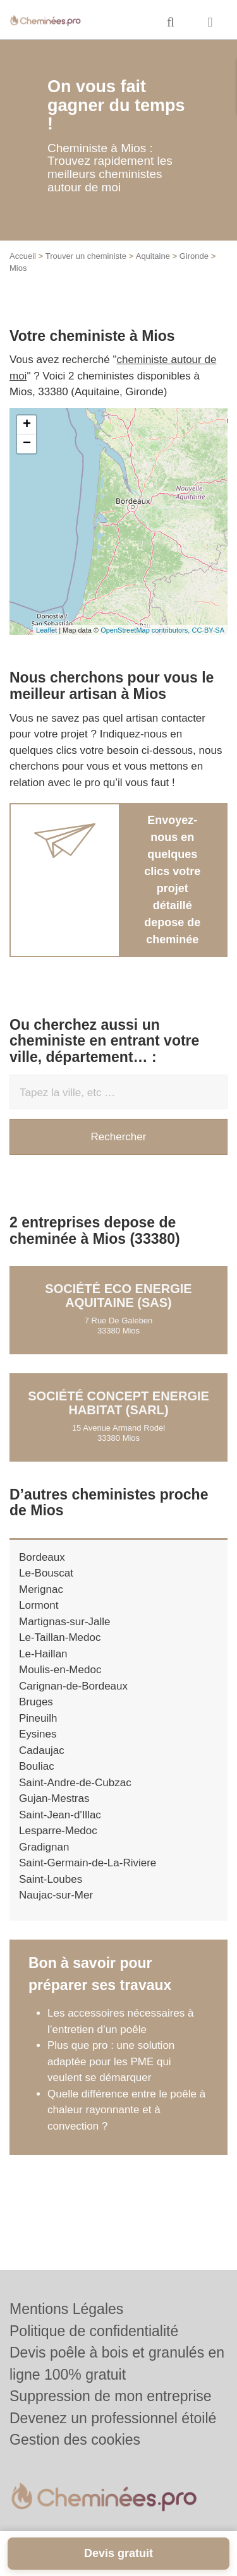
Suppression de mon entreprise (110, 2396)
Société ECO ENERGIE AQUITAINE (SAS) (118, 1295)
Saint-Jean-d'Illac (60, 1815)
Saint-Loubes (50, 1879)
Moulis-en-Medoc (60, 1670)
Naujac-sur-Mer (56, 1895)
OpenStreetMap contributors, (145, 630)
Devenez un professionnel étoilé (112, 2418)
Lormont (38, 1605)
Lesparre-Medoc (58, 1831)
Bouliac (36, 1766)
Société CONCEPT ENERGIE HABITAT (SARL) (118, 1403)
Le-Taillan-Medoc (59, 1637)
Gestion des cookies (74, 2439)
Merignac (41, 1589)
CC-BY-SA (207, 630)
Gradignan (44, 1847)
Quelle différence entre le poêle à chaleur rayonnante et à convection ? (126, 2110)
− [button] (27, 443)
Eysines (38, 1734)
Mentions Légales (66, 2309)
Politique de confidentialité (93, 2331)
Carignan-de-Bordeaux (73, 1686)
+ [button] (27, 424)
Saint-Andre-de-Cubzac (75, 1783)
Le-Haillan (43, 1654)
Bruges (36, 1702)
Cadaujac (41, 1750)
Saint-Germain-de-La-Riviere (87, 1863)
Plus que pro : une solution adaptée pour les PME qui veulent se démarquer (110, 2061)
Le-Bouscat (46, 1573)
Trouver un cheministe (86, 256)
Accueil (22, 256)
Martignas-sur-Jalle (65, 1622)
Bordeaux (42, 1557)
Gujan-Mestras (54, 1798)
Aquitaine (153, 256)
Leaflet (46, 630)
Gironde (194, 256)
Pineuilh (38, 1718)
